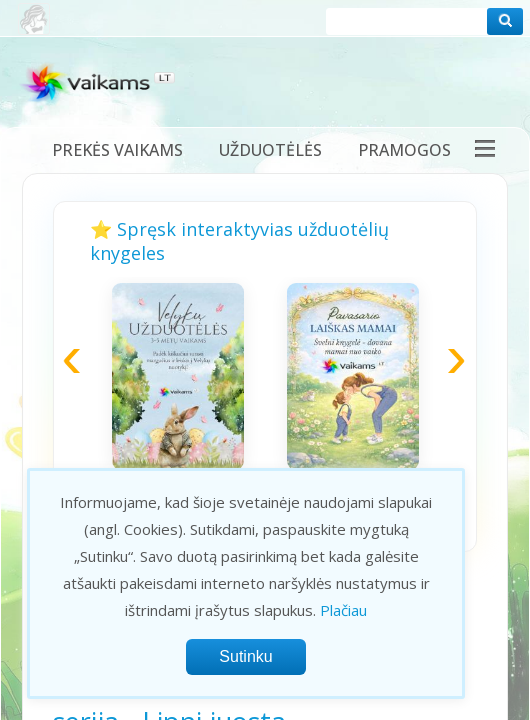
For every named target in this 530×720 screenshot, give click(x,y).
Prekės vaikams (117, 150)
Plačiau (343, 610)
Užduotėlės (270, 150)
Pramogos (404, 150)
